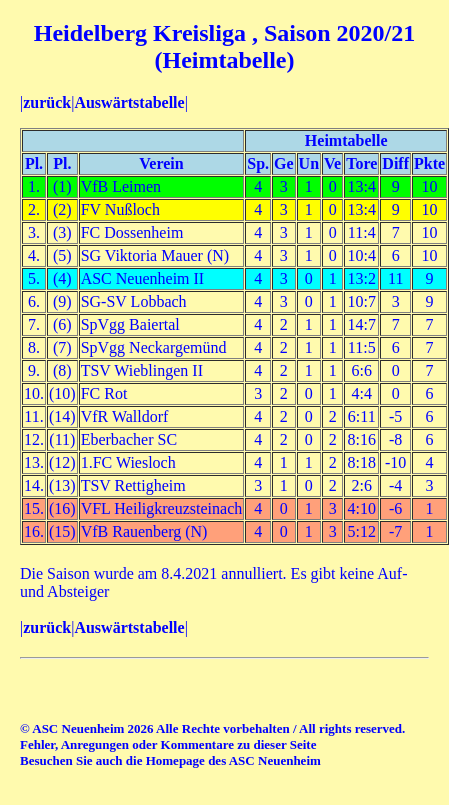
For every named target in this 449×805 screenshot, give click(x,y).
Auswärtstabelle (129, 102)
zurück (47, 102)
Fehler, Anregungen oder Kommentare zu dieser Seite (168, 744)
